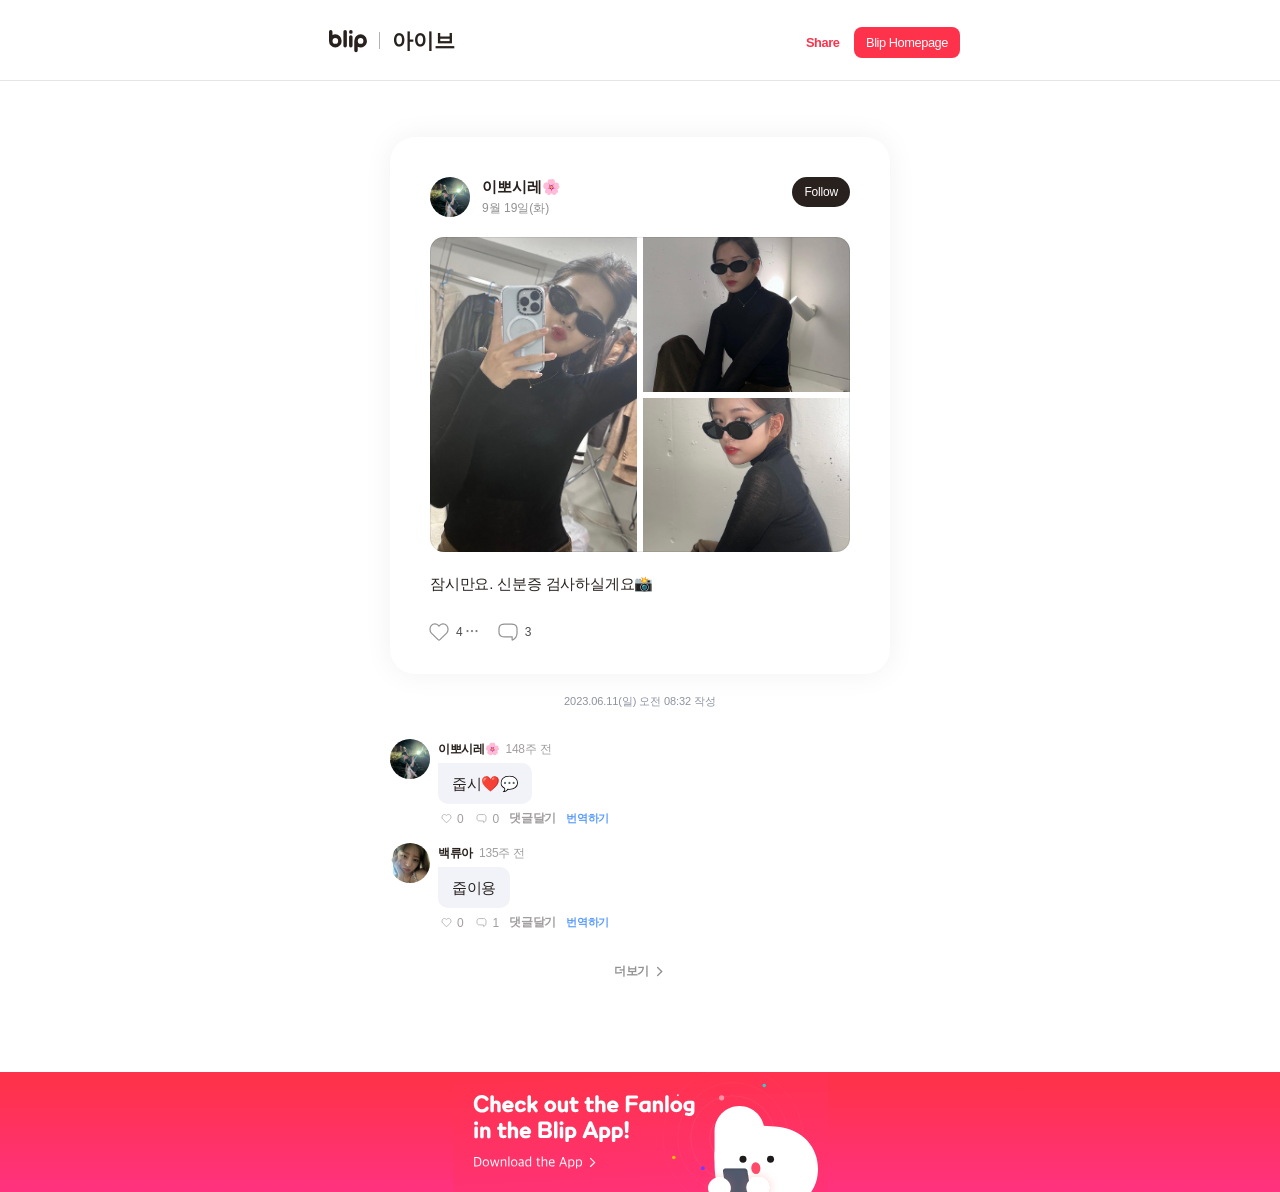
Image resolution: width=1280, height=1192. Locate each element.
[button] (822, 40)
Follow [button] (821, 192)
